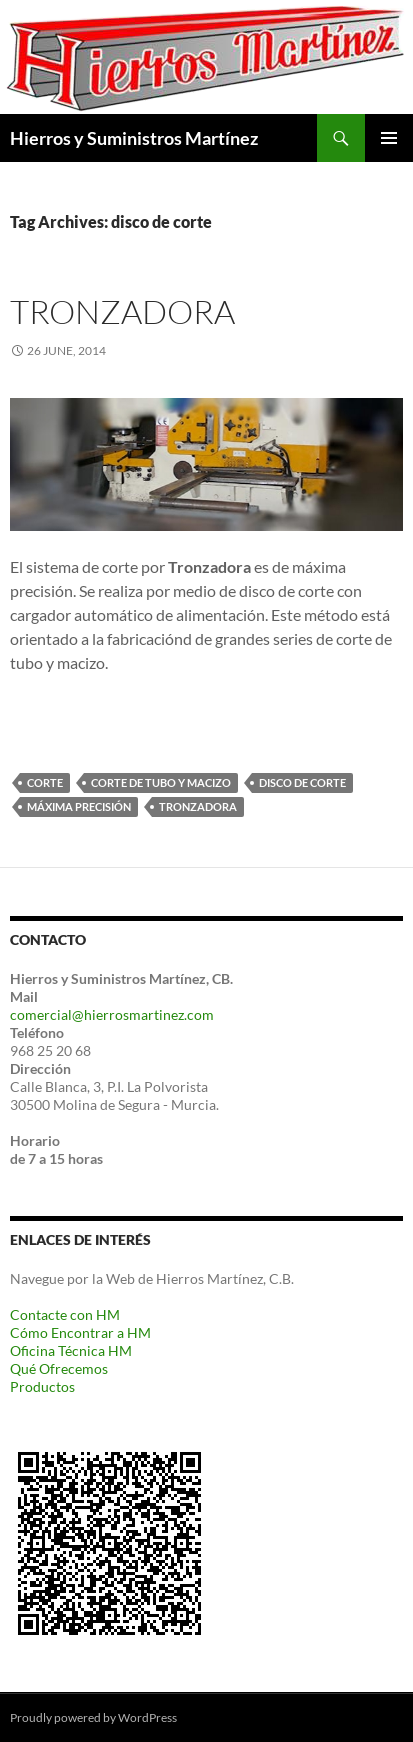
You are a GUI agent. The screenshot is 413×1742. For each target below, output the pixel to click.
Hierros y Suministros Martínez (134, 138)
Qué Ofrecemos (59, 1368)
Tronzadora (122, 311)
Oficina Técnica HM (71, 1350)
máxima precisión (79, 806)
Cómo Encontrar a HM (80, 1332)
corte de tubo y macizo (161, 782)
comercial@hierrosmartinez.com (112, 1014)
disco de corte (302, 782)
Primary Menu (389, 138)
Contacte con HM (65, 1314)
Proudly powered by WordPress (93, 1717)
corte (45, 782)
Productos (42, 1386)
